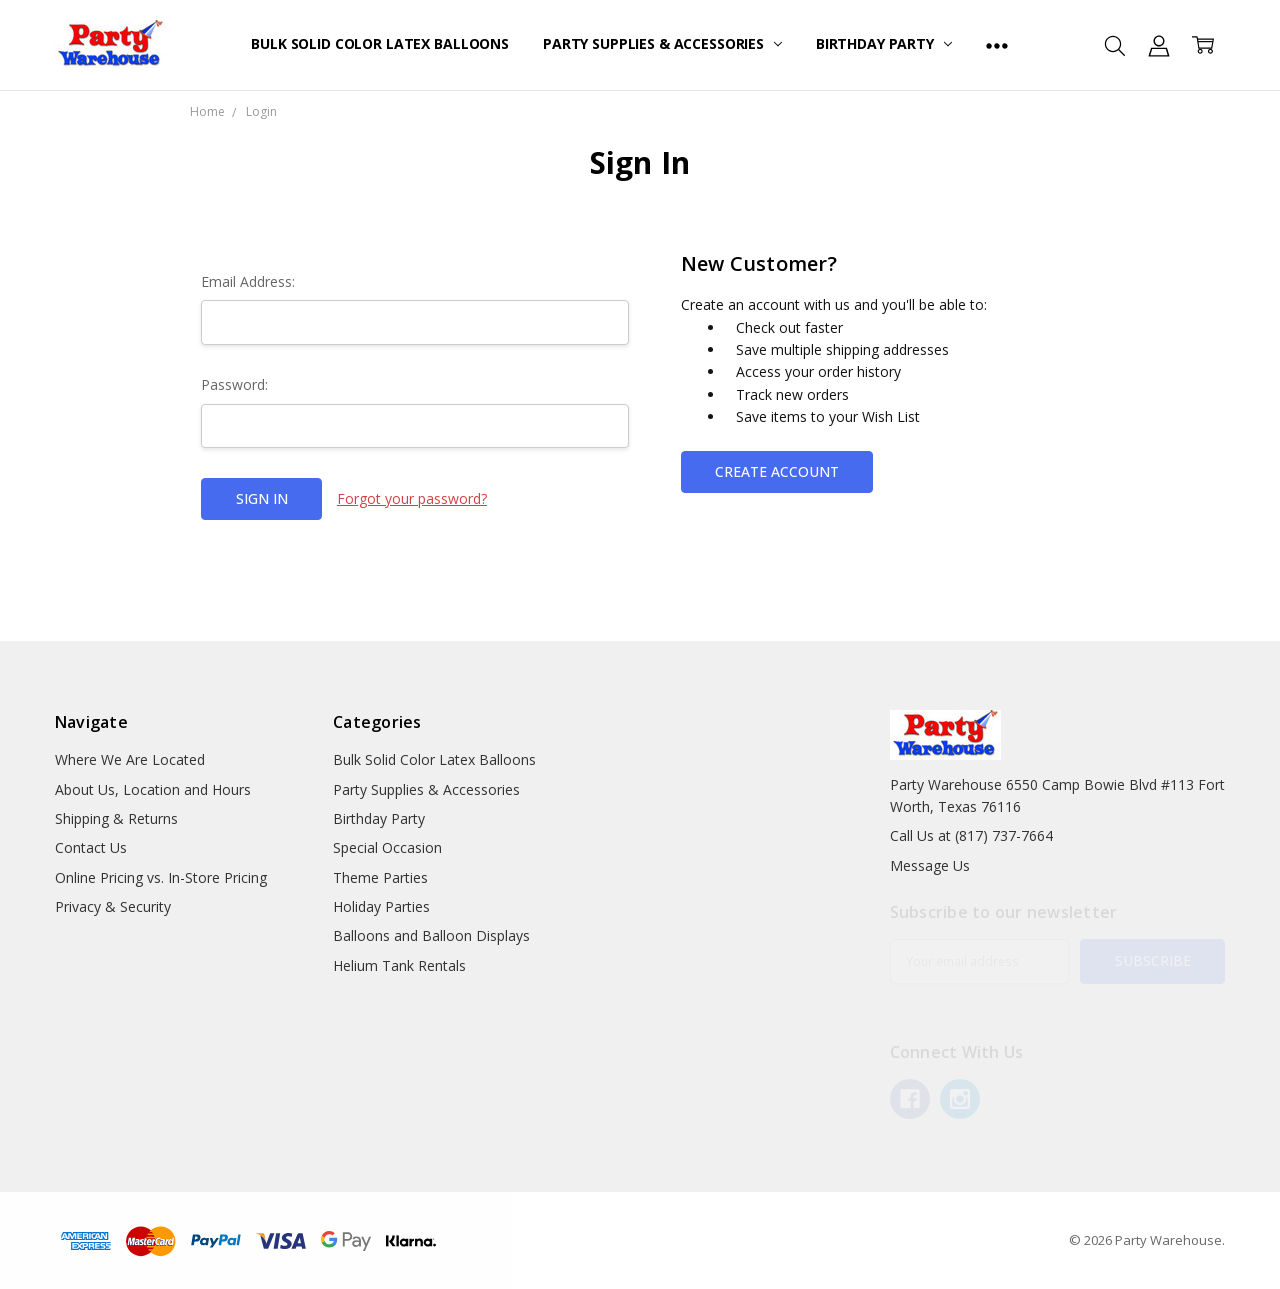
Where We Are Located (130, 759)
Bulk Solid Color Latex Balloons (380, 43)
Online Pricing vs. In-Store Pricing (161, 877)
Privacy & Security (113, 906)
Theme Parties (380, 877)
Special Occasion (387, 847)
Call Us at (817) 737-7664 (971, 835)
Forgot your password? (412, 498)
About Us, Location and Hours (153, 789)
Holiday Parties (381, 906)
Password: (234, 384)
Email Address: (248, 281)
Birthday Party (884, 43)
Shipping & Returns (116, 818)
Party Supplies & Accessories (662, 43)
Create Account (777, 471)
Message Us (930, 865)
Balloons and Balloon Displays (431, 935)
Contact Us (91, 847)
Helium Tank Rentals (399, 965)
